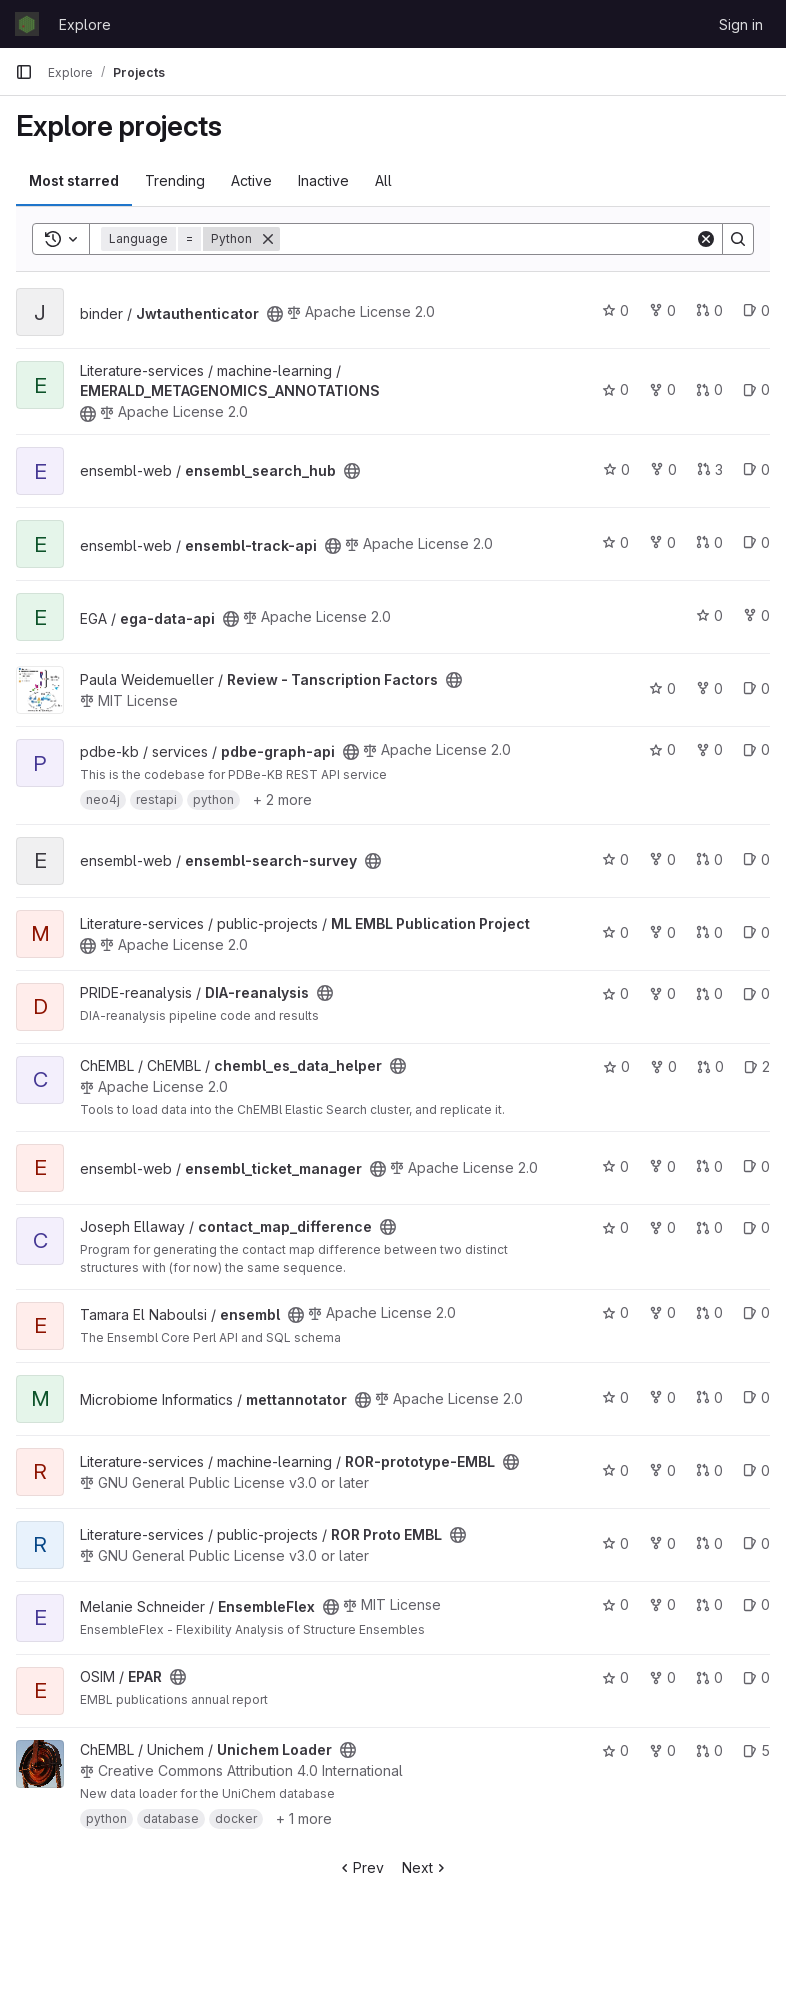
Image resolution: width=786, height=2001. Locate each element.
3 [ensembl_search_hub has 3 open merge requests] (710, 469)
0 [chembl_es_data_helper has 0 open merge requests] (710, 1066)
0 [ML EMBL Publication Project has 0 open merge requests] (709, 932)
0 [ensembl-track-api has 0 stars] (615, 542)
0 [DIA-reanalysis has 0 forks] (662, 993)
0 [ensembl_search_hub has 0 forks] (663, 469)
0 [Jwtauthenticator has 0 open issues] (756, 310)
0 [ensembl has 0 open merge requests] (709, 1312)
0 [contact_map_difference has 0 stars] (615, 1227)
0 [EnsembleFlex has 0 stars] (615, 1604)
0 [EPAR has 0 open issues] (756, 1677)
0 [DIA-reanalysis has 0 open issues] (756, 993)
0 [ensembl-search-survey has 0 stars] (615, 859)
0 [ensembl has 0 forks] (662, 1312)
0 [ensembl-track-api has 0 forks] (662, 542)
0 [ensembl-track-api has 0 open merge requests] (709, 542)
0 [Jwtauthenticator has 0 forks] (662, 310)
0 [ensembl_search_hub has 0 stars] (616, 469)
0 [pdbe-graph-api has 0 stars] (662, 749)
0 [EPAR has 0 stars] (615, 1677)
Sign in (741, 24)
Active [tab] (251, 180)
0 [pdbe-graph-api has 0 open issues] (756, 749)
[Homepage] (27, 24)
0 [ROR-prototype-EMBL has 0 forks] (662, 1470)
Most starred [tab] (74, 180)
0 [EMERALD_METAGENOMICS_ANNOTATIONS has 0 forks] (662, 389)
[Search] (487, 239)
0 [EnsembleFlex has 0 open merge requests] (709, 1604)
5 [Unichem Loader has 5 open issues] (756, 1750)
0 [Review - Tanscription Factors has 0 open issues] (756, 688)
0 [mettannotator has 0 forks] (662, 1397)
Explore (85, 24)
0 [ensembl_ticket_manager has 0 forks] (662, 1166)
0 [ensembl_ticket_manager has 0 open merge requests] (709, 1166)
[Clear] (706, 239)
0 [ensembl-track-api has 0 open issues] (756, 542)
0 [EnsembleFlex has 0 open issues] (756, 1604)
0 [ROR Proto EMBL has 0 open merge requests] (709, 1543)
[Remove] (268, 239)
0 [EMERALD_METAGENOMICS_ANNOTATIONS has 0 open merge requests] (709, 389)
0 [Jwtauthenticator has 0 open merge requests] (709, 310)
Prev (360, 1867)
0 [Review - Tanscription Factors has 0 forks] (709, 688)
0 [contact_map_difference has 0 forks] (662, 1227)
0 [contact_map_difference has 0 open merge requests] (709, 1227)
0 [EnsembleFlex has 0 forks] (662, 1604)
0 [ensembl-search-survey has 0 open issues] (756, 859)
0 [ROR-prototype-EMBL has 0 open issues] (756, 1470)
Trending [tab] (175, 180)
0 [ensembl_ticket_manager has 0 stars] (615, 1166)
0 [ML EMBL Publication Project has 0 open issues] (756, 932)
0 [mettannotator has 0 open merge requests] (709, 1397)
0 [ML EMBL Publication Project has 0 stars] (615, 932)
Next (425, 1867)
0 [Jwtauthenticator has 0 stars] (615, 310)
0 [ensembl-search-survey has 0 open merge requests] (709, 859)
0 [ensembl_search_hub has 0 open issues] (756, 469)
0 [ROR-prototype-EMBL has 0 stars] (615, 1470)
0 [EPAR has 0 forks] (662, 1677)
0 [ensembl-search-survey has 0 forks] (662, 859)
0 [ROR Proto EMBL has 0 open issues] (756, 1543)
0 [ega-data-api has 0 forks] (756, 615)
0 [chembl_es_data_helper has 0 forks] (663, 1066)
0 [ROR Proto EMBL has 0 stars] (615, 1543)
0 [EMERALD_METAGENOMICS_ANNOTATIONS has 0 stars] (615, 389)
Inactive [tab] (323, 180)
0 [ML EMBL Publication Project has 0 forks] (662, 932)
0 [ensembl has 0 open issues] (756, 1312)
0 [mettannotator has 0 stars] (615, 1397)
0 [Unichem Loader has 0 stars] (615, 1750)
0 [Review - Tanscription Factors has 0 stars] (662, 688)
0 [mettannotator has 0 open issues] (756, 1397)
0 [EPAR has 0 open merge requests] (709, 1677)
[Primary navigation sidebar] (24, 72)
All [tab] (383, 180)
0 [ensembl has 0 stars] (615, 1312)
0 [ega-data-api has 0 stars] (709, 615)
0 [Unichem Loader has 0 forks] (662, 1750)
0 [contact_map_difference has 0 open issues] (756, 1227)
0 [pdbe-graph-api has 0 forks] (709, 749)
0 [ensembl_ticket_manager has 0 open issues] (756, 1166)
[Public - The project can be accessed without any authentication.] (275, 314)
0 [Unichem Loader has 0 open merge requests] (709, 1750)
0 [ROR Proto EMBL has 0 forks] (662, 1543)
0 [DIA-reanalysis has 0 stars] (615, 993)
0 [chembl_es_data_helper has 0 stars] (616, 1066)
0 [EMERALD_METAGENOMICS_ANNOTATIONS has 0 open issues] (756, 389)
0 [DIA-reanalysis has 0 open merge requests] (709, 993)
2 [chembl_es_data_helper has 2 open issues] (757, 1066)
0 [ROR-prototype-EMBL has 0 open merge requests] (709, 1470)
